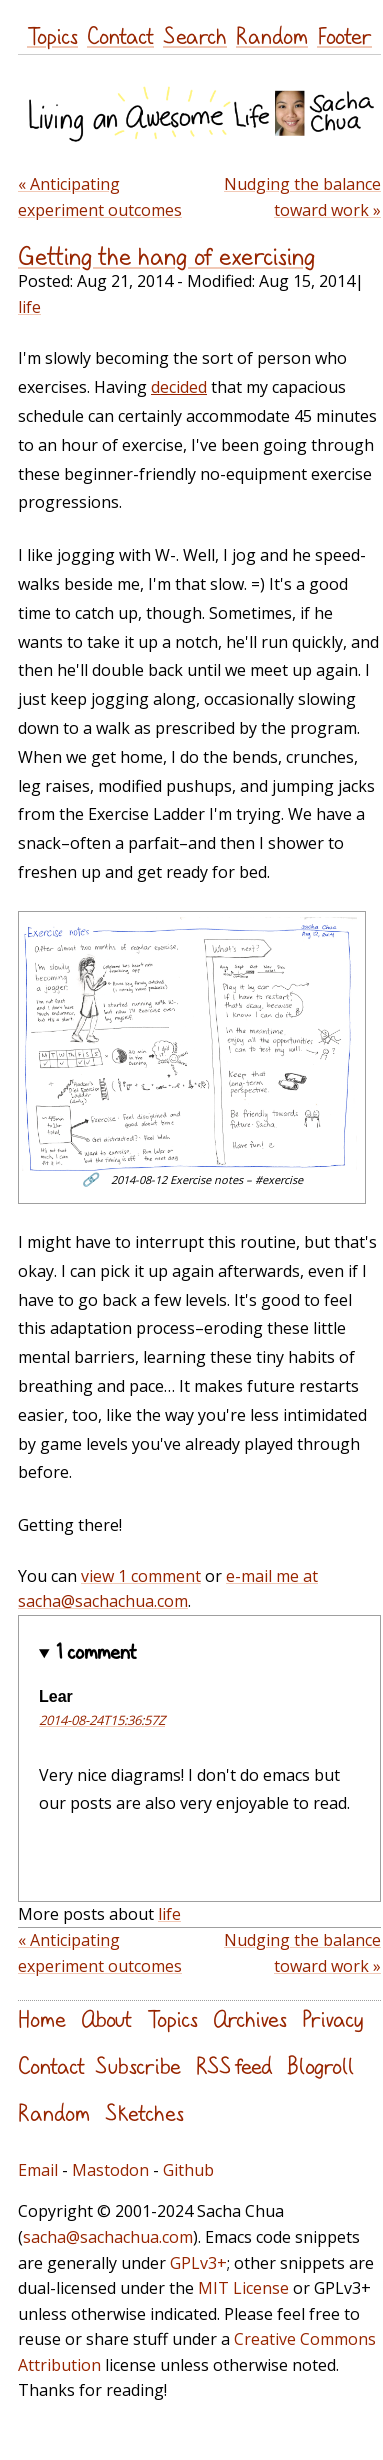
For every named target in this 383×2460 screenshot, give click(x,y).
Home (42, 2018)
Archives (250, 2018)
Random (272, 35)
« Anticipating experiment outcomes (100, 197)
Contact (120, 35)
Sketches (144, 2112)
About (106, 2018)
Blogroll (320, 2065)
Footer (344, 35)
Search (195, 35)
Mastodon (110, 2170)
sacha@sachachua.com (108, 2237)
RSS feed (234, 2065)
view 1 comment (141, 1576)
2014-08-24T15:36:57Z (102, 1720)
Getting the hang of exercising (167, 256)
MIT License (243, 2288)
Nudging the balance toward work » (302, 197)
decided (179, 387)
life (29, 307)
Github (188, 2170)
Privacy (332, 2018)
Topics (52, 35)
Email (38, 2170)
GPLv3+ (198, 2263)
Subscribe (138, 2065)
